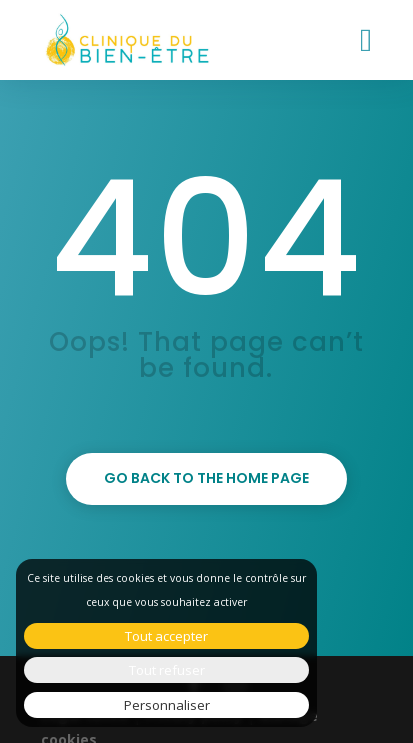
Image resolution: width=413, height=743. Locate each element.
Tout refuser (167, 670)
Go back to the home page (206, 478)
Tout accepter (166, 636)
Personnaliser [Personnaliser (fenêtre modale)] (167, 705)
